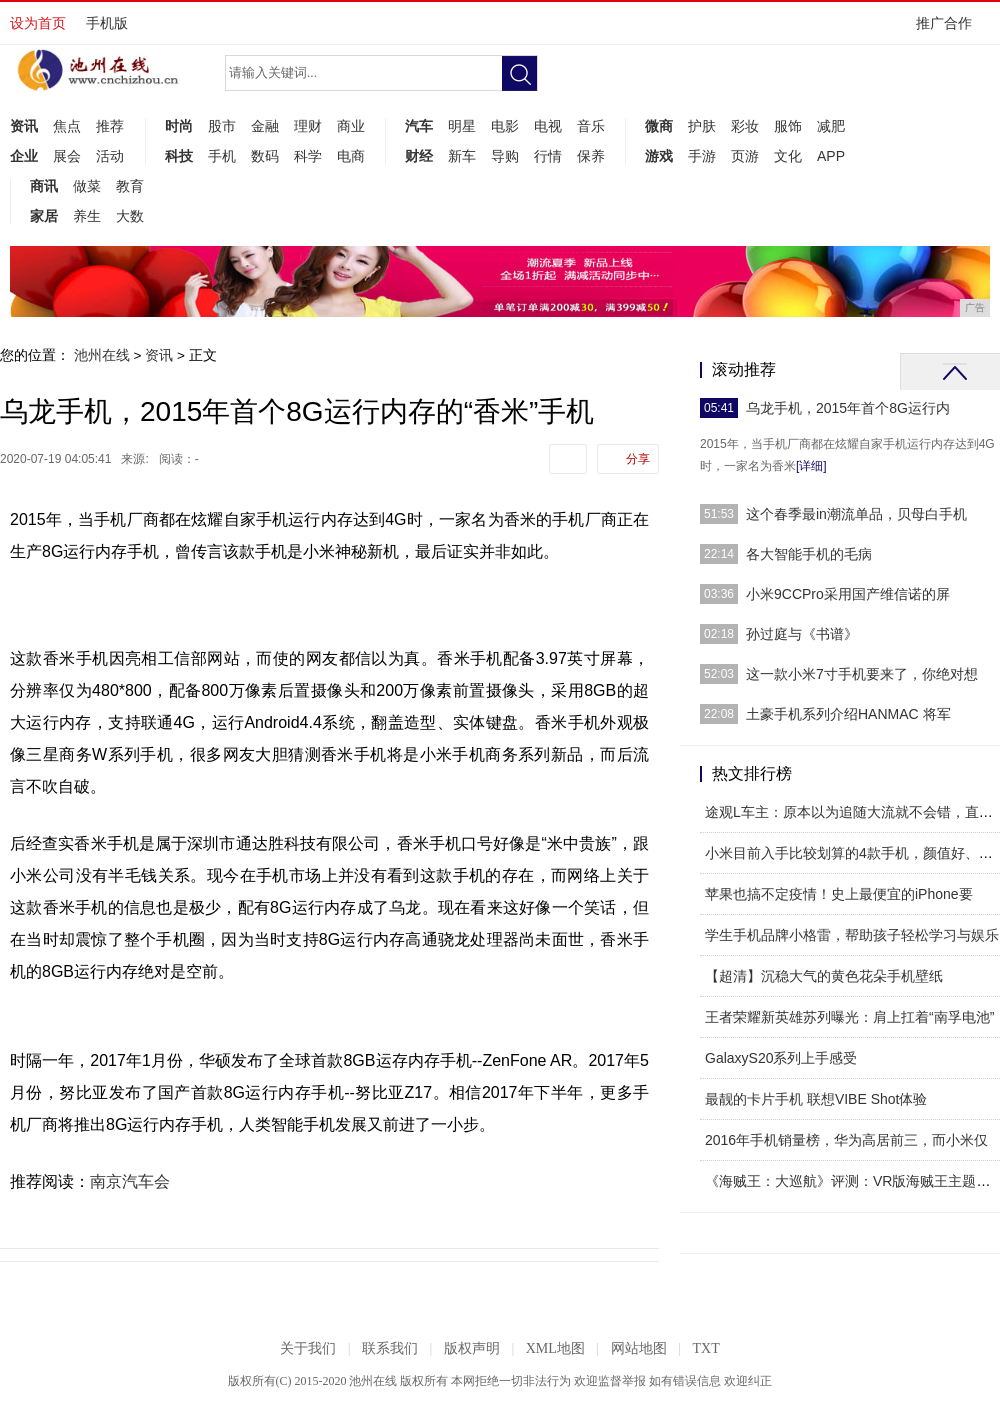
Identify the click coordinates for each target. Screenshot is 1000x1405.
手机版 (107, 23)
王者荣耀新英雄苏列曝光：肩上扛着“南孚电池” (849, 1017)
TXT (705, 1348)
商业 (351, 126)
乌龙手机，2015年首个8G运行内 (848, 408)
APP (831, 156)
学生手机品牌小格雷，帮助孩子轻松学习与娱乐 (852, 935)
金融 (265, 126)
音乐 (591, 126)
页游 (745, 156)
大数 (130, 216)
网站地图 (639, 1348)
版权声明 (472, 1348)
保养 (591, 156)
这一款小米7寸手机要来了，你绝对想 (862, 674)
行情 (548, 156)
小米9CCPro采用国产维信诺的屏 (848, 594)
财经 (419, 156)
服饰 (788, 126)
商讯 (44, 186)
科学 (308, 156)
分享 (638, 459)
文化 (788, 156)
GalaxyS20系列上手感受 (781, 1058)
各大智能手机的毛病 (809, 554)
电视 (548, 126)
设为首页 (38, 23)
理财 (308, 126)
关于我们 (308, 1348)
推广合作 (950, 29)
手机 (222, 156)
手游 (702, 156)
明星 (462, 126)
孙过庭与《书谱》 (802, 634)
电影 (505, 126)
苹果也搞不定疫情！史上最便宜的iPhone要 (839, 894)
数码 (265, 156)
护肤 (702, 126)
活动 (110, 156)
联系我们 (390, 1348)
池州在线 (102, 355)
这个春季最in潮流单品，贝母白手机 (856, 514)
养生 (87, 216)
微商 (659, 126)
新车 (462, 156)
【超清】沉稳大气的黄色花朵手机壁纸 (824, 976)
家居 (44, 216)
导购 (505, 156)
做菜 (87, 186)
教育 (130, 186)
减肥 (831, 126)
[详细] (811, 466)
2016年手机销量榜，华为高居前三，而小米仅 (846, 1140)
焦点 (67, 126)
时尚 (179, 126)
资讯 (24, 126)
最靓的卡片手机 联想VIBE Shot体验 (816, 1099)
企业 (24, 156)
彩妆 (745, 126)
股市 (222, 126)
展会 (67, 156)
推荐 (110, 126)
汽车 (419, 126)
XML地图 (555, 1348)
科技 (179, 156)
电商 (351, 156)
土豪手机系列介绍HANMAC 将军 (848, 714)
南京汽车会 (130, 1181)
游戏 (659, 156)
